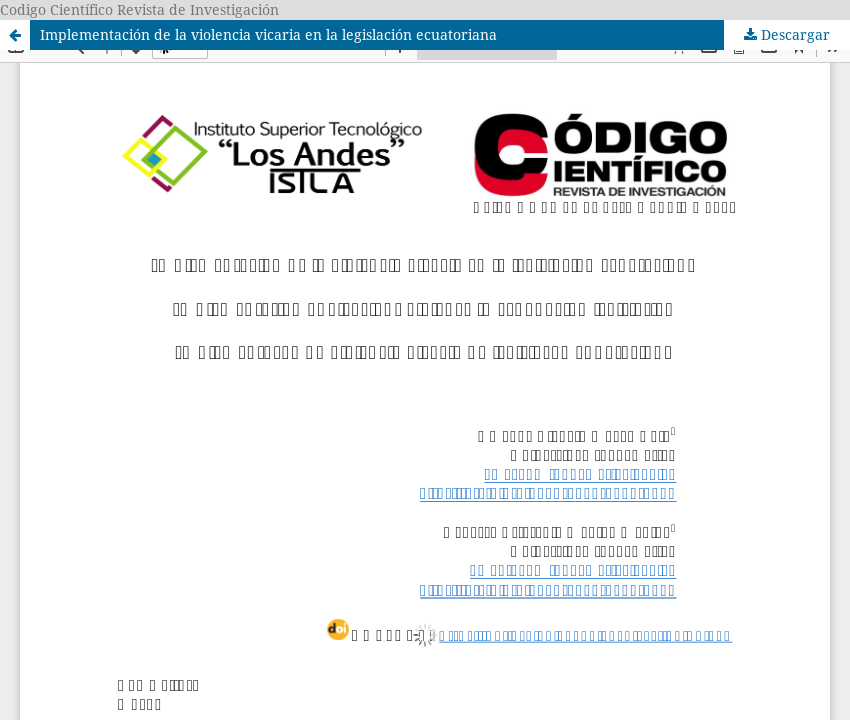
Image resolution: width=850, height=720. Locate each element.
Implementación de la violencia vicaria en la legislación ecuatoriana (268, 34)
